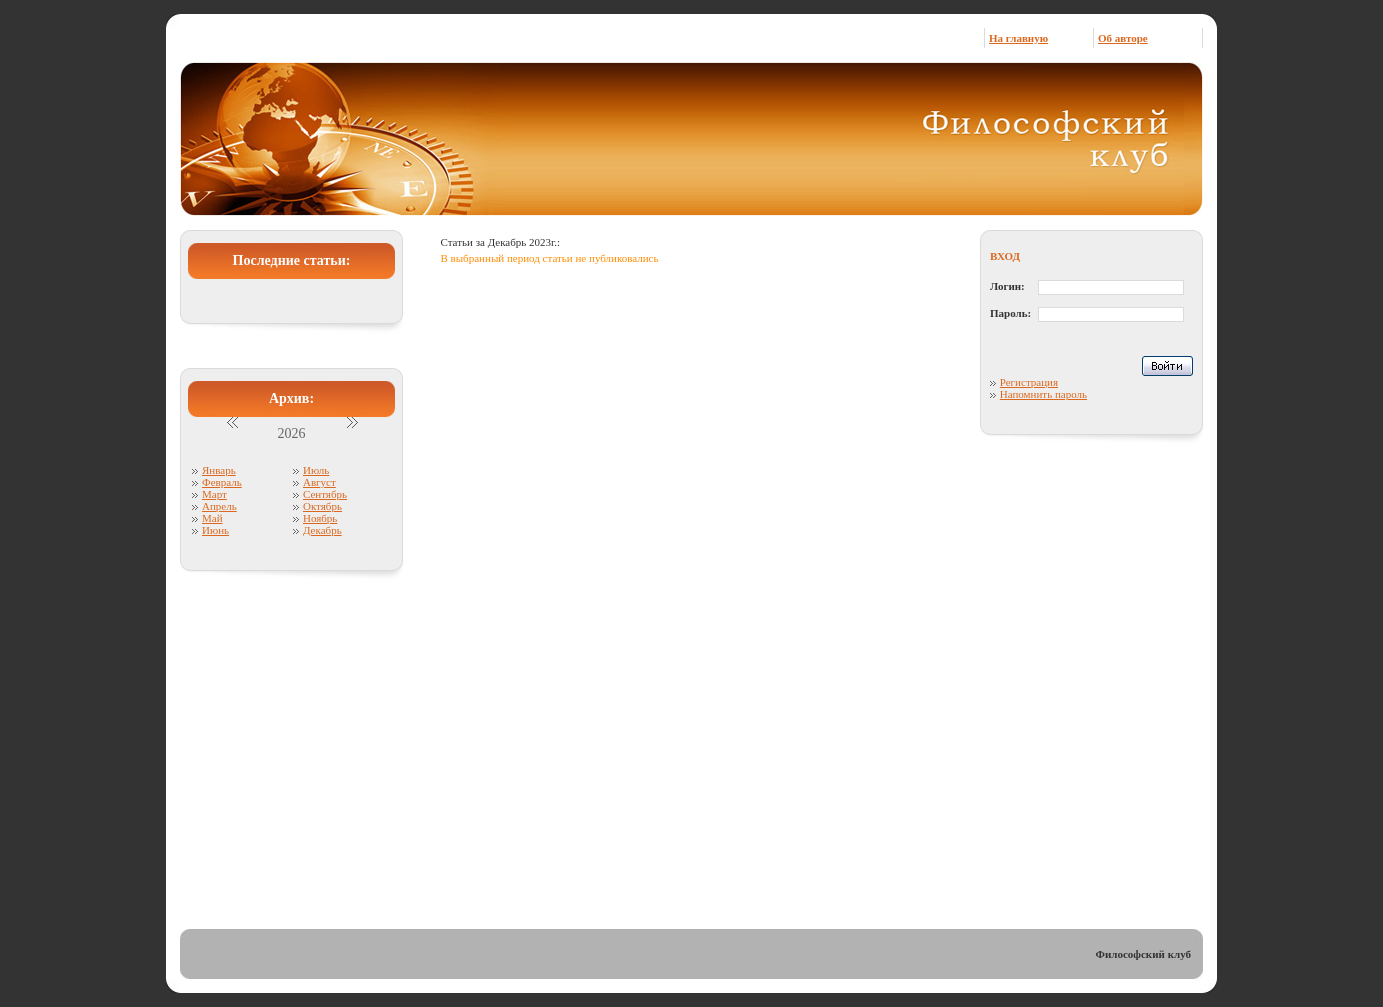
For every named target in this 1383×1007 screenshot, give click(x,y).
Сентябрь (325, 494)
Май (212, 518)
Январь (219, 470)
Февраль (222, 482)
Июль (316, 470)
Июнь (215, 530)
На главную (1018, 38)
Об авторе (1123, 38)
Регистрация (1029, 382)
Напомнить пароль (1043, 394)
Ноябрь (320, 518)
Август (319, 482)
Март (214, 494)
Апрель (219, 506)
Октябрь (322, 506)
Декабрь (322, 530)
